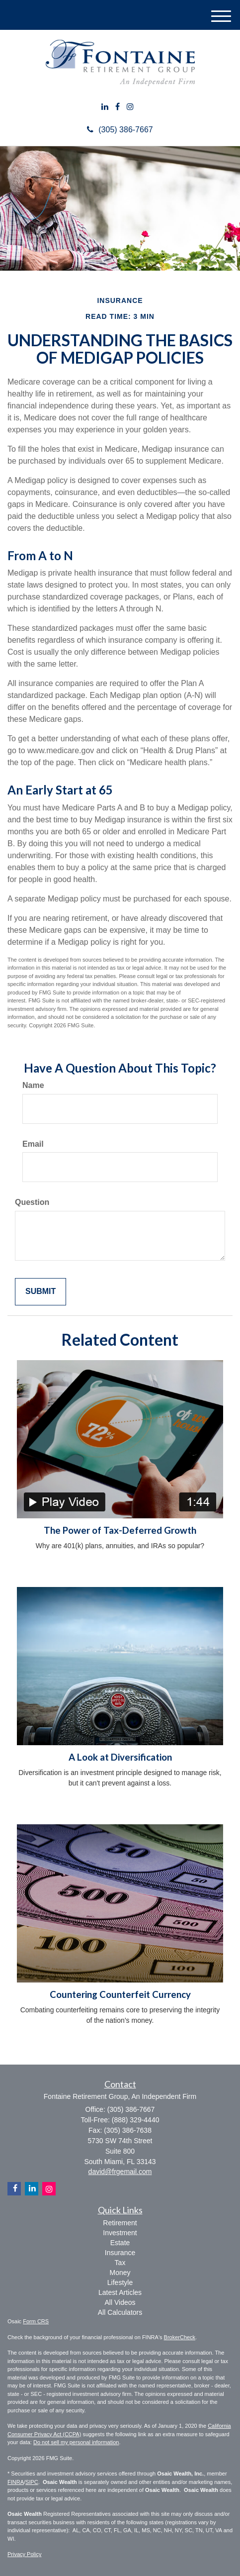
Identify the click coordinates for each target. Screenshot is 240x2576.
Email (33, 1144)
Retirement (120, 2223)
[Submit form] (40, 1291)
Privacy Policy (24, 2554)
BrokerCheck (180, 2337)
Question (32, 1202)
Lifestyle (120, 2282)
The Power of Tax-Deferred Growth (120, 1530)
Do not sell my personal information (76, 2442)
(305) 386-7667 (120, 129)
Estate (120, 2243)
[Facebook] (117, 107)
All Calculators (120, 2312)
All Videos (119, 2302)
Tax (120, 2263)
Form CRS (36, 2321)
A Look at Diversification (120, 1757)
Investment (120, 2233)
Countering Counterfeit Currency (120, 1994)
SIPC (31, 2482)
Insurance (120, 2253)
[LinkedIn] (104, 107)
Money (119, 2273)
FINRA (15, 2482)
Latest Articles (120, 2292)
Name (33, 1085)
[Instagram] (130, 107)
